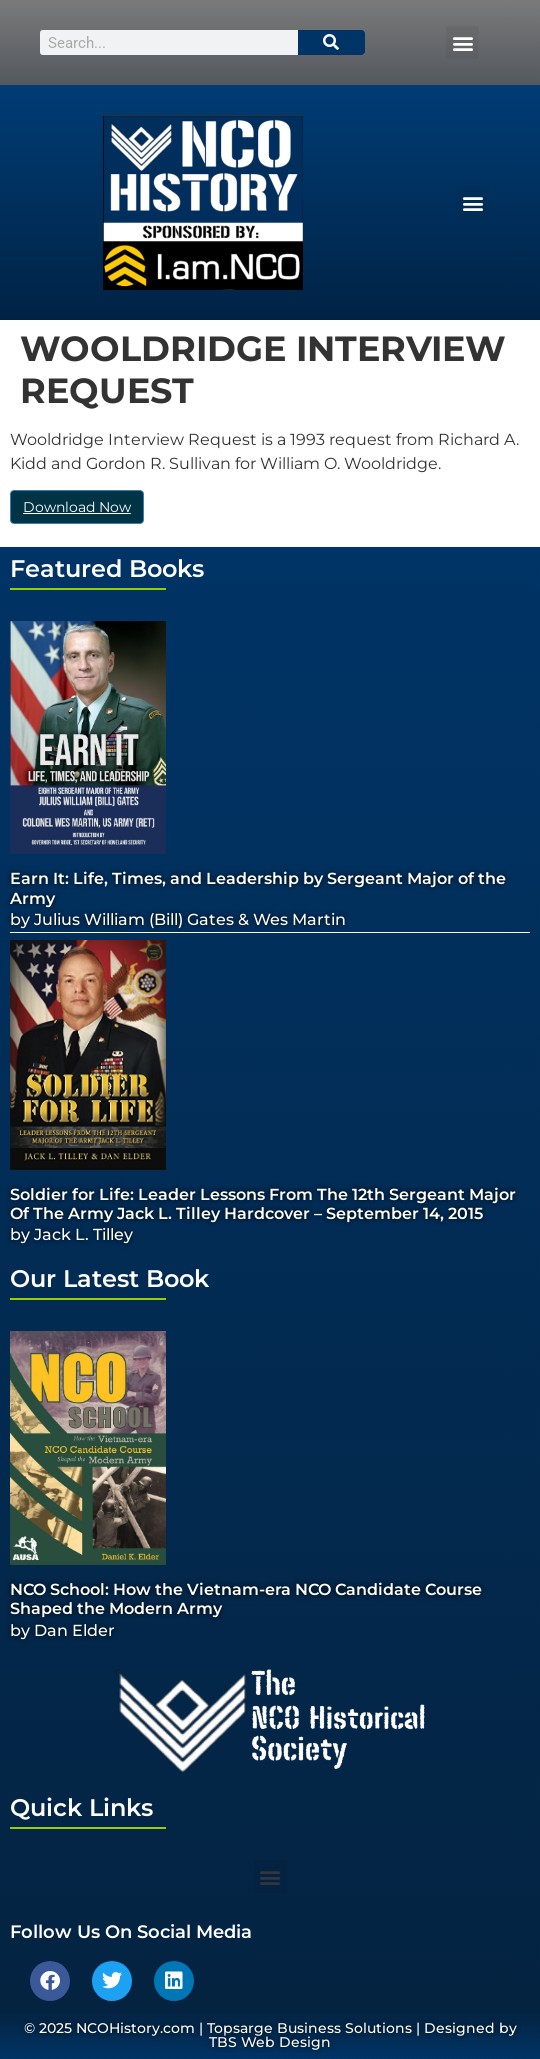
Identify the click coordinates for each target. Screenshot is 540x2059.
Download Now (77, 507)
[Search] (332, 42)
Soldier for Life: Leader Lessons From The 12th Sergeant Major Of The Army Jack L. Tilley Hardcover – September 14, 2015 (263, 1204)
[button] (462, 42)
